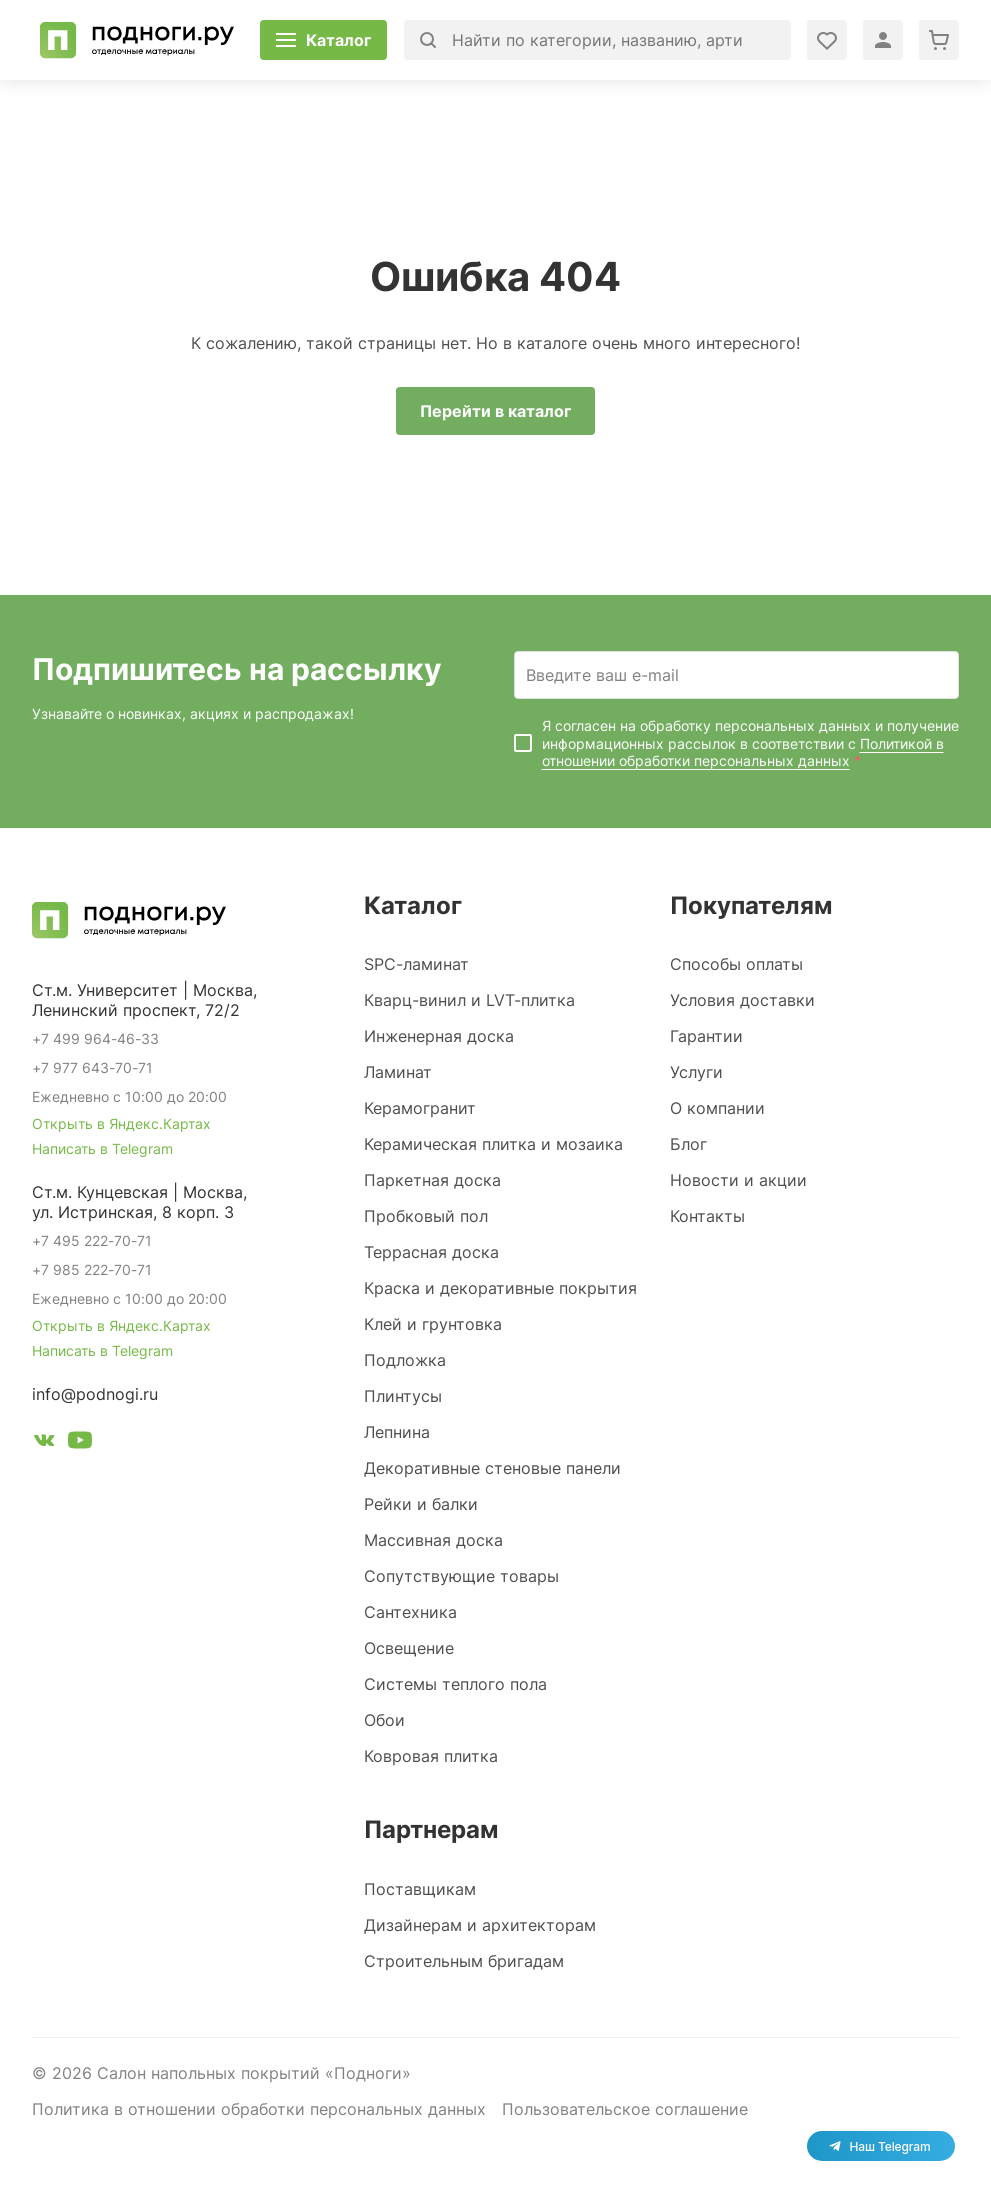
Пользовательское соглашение (625, 2109)
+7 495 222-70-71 (92, 1240)
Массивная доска (433, 1540)
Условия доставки (742, 1000)
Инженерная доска (439, 1036)
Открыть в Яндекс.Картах (121, 1123)
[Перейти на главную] (137, 40)
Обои (384, 1720)
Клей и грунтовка (433, 1324)
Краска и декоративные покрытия (500, 1288)
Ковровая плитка (431, 1756)
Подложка (405, 1360)
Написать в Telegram (102, 1148)
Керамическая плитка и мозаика (493, 1144)
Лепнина (397, 1432)
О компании (717, 1108)
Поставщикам (420, 1889)
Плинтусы (403, 1396)
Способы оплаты (736, 964)
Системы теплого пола (455, 1684)
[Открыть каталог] (323, 40)
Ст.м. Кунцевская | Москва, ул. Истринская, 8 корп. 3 (139, 1202)
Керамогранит (420, 1108)
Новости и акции (738, 1180)
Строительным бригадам (464, 1961)
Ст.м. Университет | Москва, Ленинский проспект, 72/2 (144, 1000)
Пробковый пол (426, 1216)
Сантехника (410, 1612)
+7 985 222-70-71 (92, 1269)
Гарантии (706, 1036)
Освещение (409, 1648)
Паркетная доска (432, 1180)
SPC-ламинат (416, 964)
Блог (688, 1144)
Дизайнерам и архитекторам (480, 1925)
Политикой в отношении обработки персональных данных (743, 752)
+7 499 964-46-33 (95, 1038)
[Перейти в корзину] (939, 40)
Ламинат (398, 1072)
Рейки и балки (421, 1504)
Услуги (696, 1072)
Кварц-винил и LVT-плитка (469, 1000)
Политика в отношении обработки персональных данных (259, 2109)
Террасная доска (431, 1252)
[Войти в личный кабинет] (827, 40)
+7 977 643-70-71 (92, 1067)
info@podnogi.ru (95, 1394)
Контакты (707, 1216)
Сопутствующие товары (461, 1576)
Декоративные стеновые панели (492, 1468)
